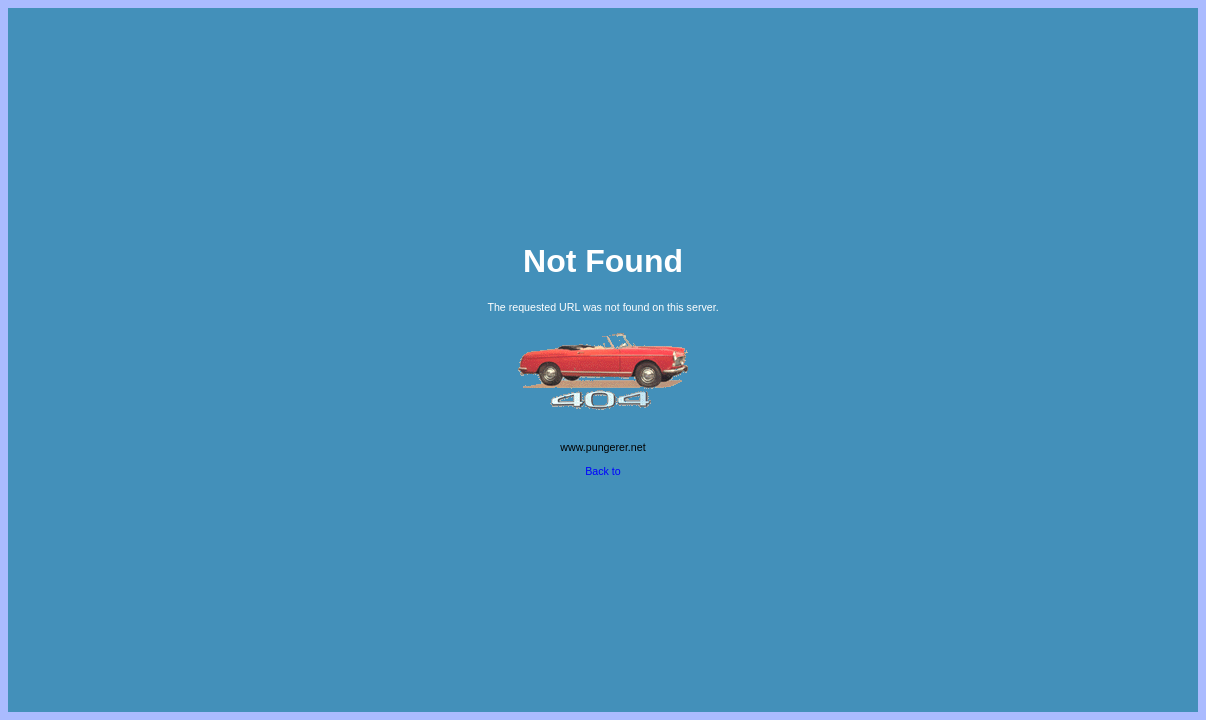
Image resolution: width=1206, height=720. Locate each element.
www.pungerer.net (602, 447)
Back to (603, 471)
